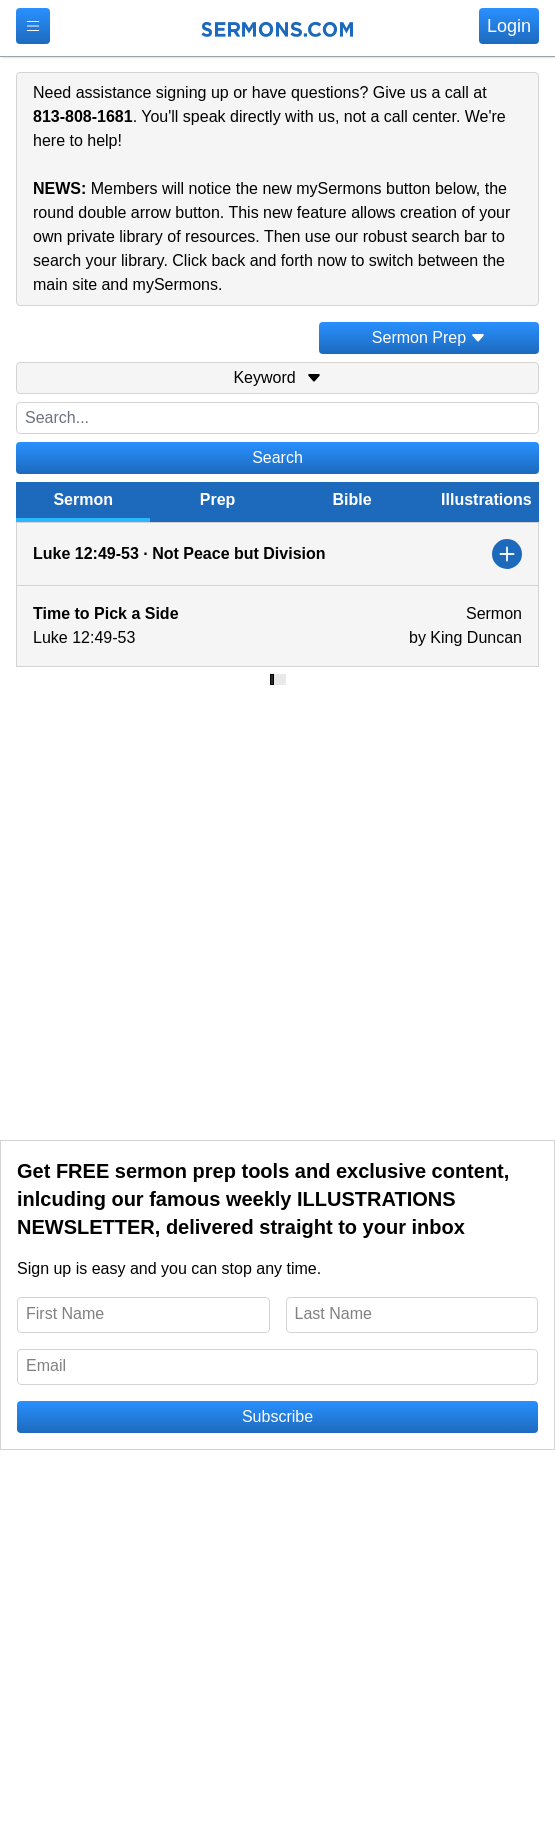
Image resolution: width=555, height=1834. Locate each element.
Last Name (333, 1313)
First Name (65, 1313)
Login (509, 26)
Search (277, 457)
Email (46, 1365)
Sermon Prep (429, 337)
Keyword (277, 377)
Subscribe (277, 1416)
